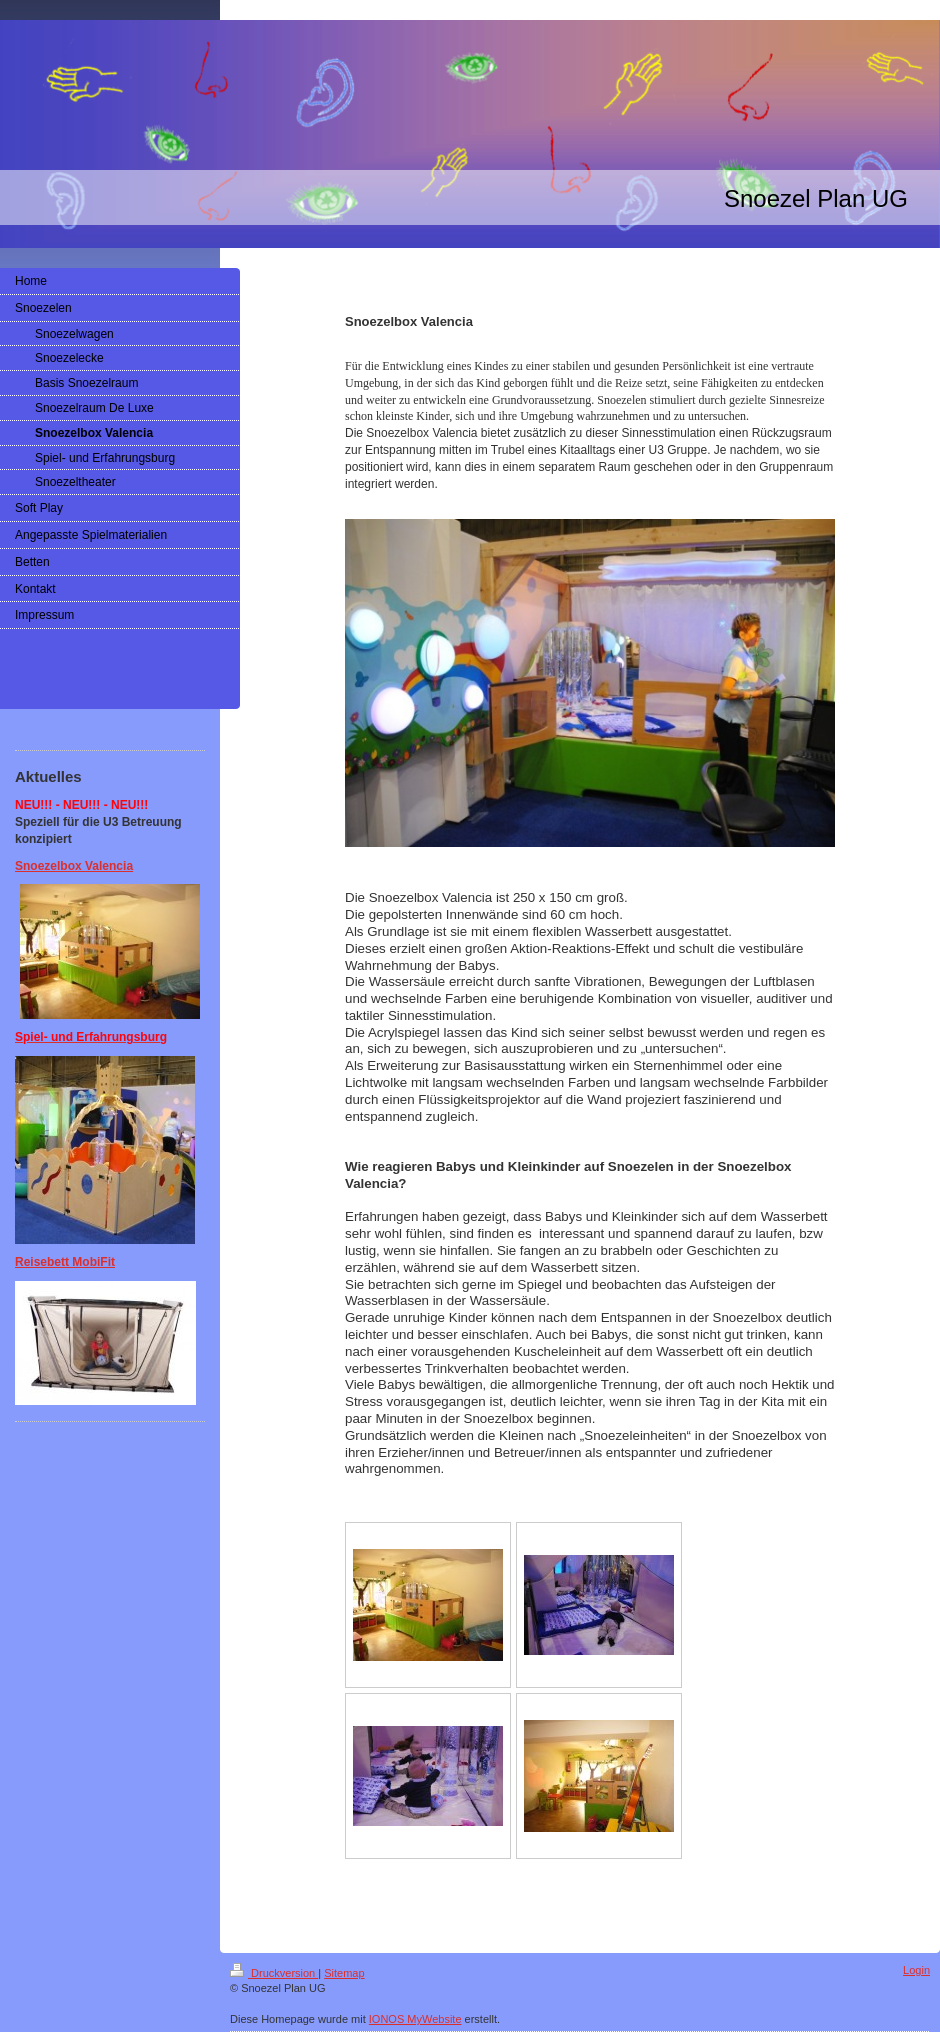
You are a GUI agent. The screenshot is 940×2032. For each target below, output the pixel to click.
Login (916, 1970)
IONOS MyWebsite (415, 2019)
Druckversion (274, 1973)
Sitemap (344, 1973)
